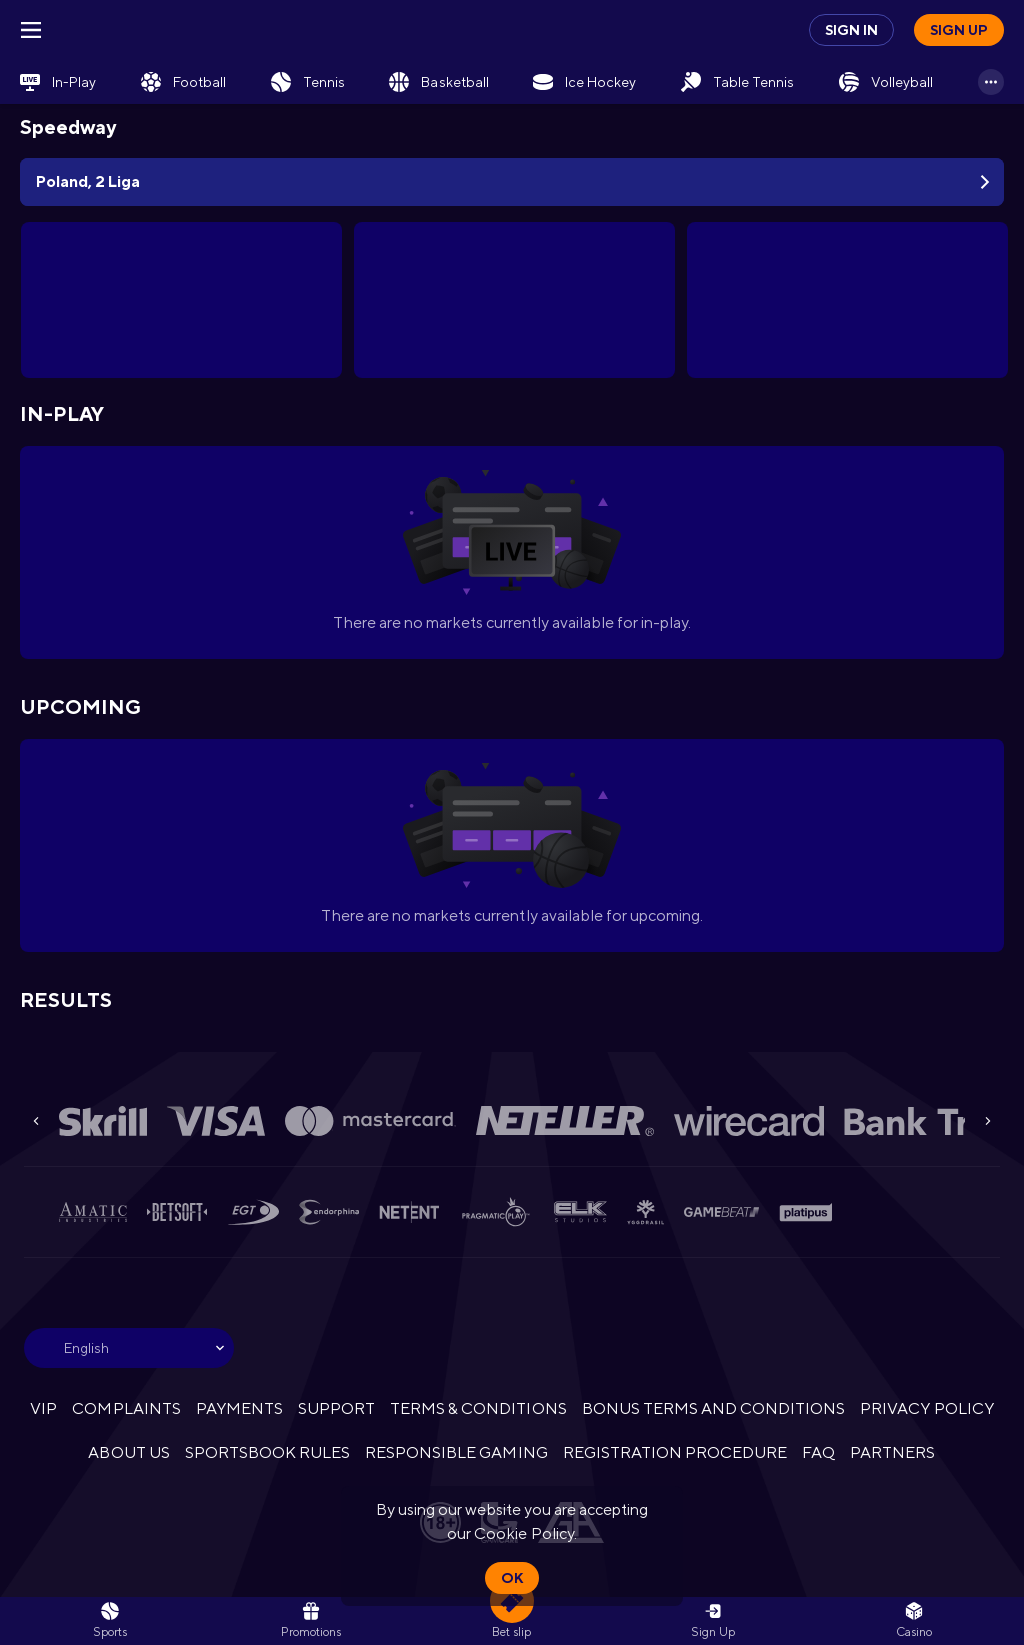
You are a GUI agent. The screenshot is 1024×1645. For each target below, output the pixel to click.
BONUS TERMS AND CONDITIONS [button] (714, 1408)
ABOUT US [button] (128, 1452)
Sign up (959, 30)
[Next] (988, 1121)
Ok (512, 1578)
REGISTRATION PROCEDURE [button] (675, 1452)
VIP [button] (43, 1408)
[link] (58, 82)
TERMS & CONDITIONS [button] (478, 1408)
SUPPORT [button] (336, 1408)
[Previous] (36, 1121)
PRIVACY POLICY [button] (926, 1408)
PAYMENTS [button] (239, 1408)
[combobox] (129, 1348)
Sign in (851, 30)
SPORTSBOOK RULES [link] (267, 1452)
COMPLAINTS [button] (126, 1408)
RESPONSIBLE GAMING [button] (456, 1452)
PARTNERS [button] (892, 1452)
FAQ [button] (818, 1452)
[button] (914, 1621)
